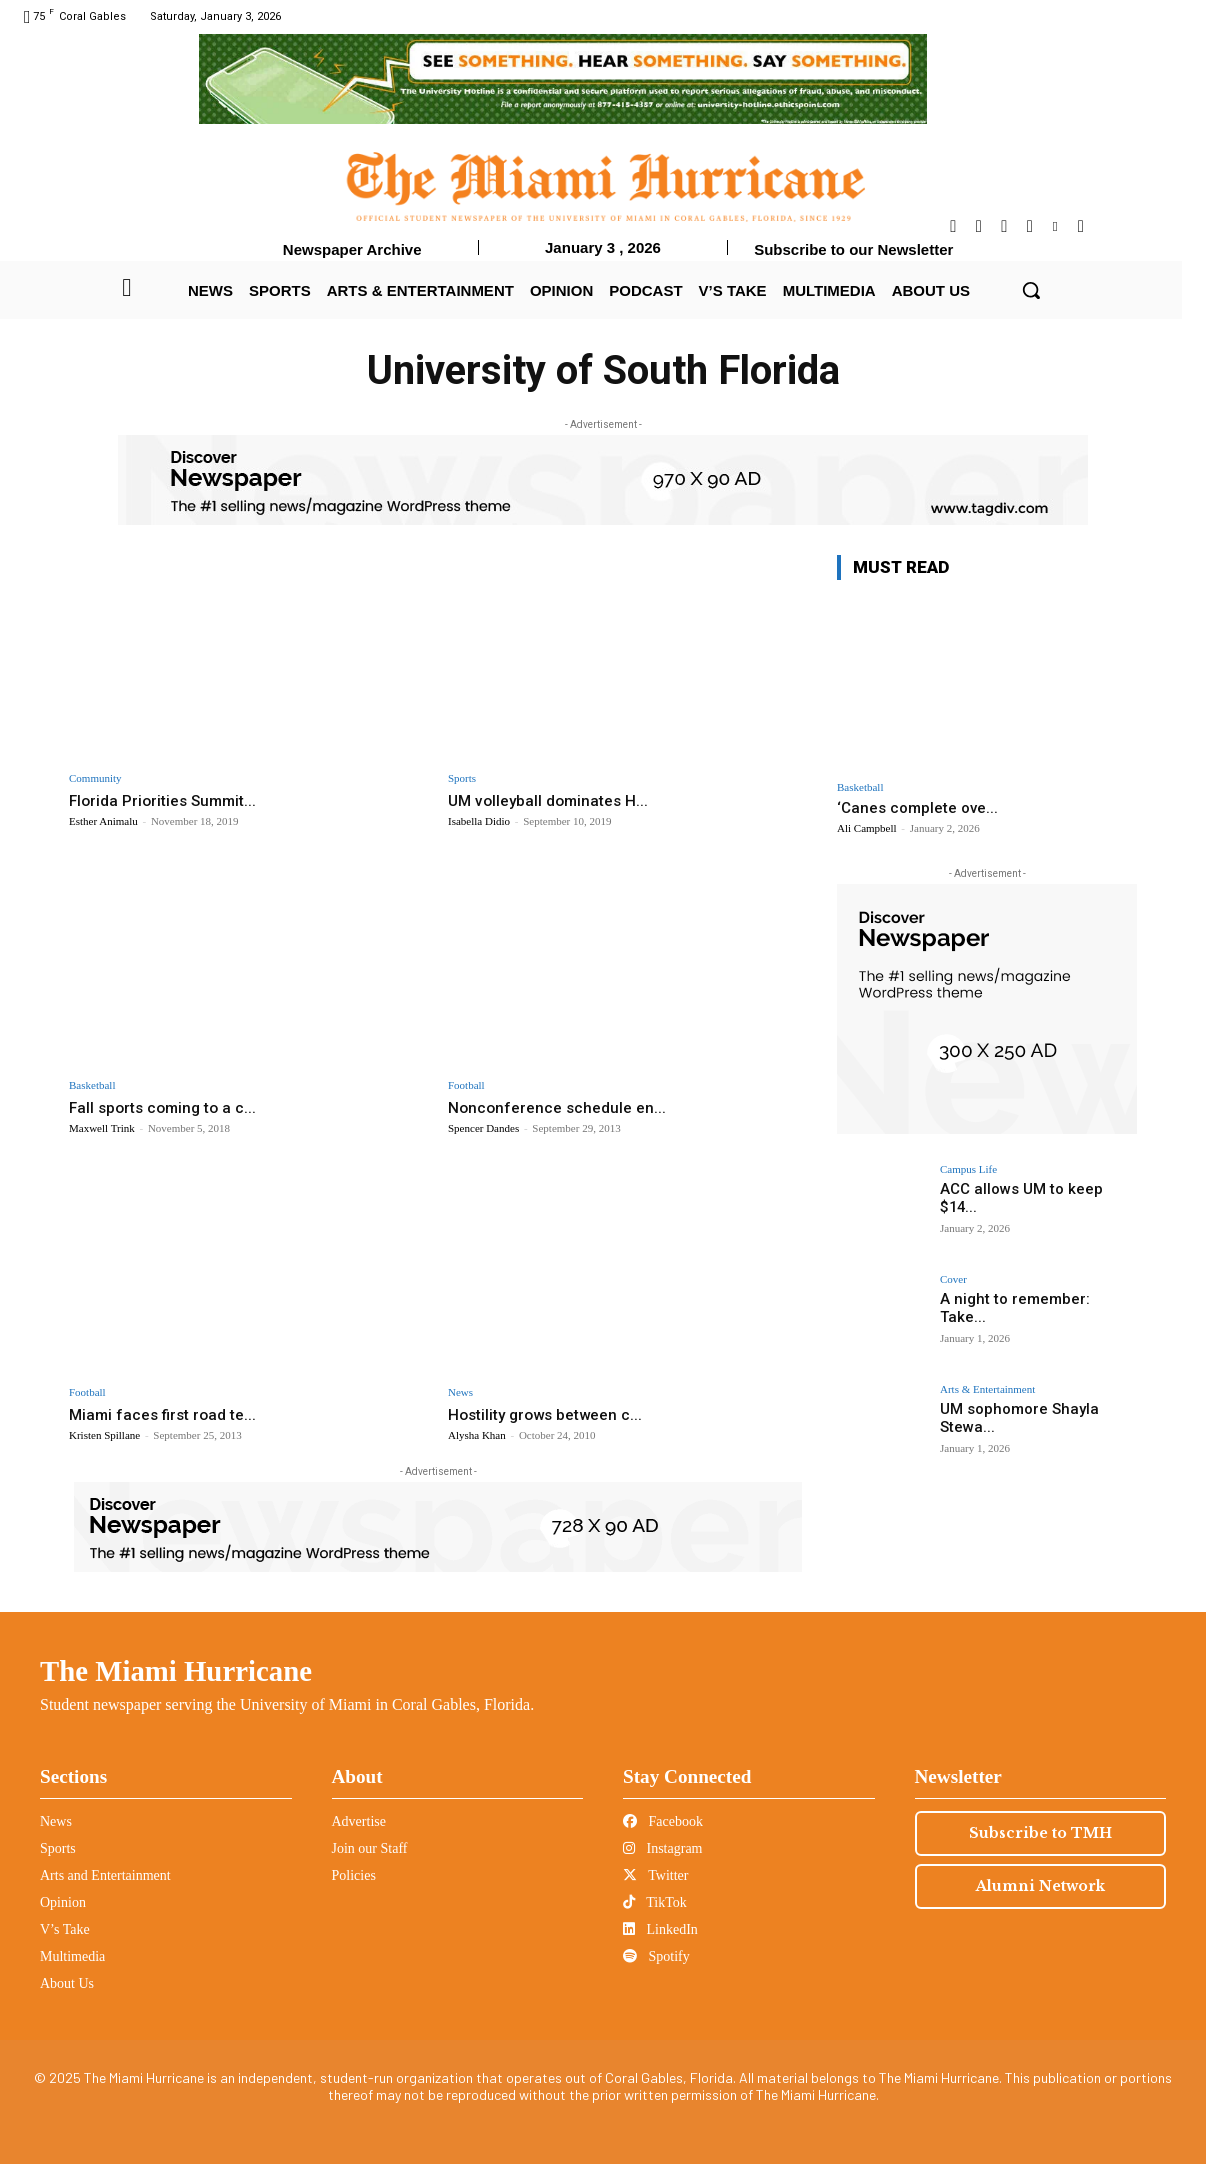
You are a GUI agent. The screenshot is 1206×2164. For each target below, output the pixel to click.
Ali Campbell (867, 828)
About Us (67, 1983)
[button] (1031, 290)
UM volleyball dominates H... (555, 800)
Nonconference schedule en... (562, 1107)
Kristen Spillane (104, 1435)
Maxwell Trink (102, 1128)
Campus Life (968, 1169)
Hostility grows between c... (554, 1414)
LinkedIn (660, 1929)
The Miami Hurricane (176, 1671)
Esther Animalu (103, 821)
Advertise (359, 1821)
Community (95, 778)
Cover (953, 1279)
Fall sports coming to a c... (168, 1107)
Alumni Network (1040, 1886)
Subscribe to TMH (1040, 1833)
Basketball (92, 1085)
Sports (462, 778)
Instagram (662, 1848)
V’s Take (65, 1929)
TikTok (655, 1902)
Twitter (655, 1875)
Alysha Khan (477, 1435)
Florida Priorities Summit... (170, 800)
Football (466, 1085)
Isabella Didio (479, 821)
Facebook (663, 1821)
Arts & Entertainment (987, 1389)
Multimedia (72, 1956)
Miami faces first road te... (169, 1414)
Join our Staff (370, 1848)
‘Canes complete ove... (917, 808)
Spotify (656, 1956)
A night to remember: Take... (1031, 1299)
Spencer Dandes (483, 1128)
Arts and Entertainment (105, 1875)
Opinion (63, 1902)
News (460, 1392)
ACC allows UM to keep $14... (1033, 1189)
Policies (354, 1875)
